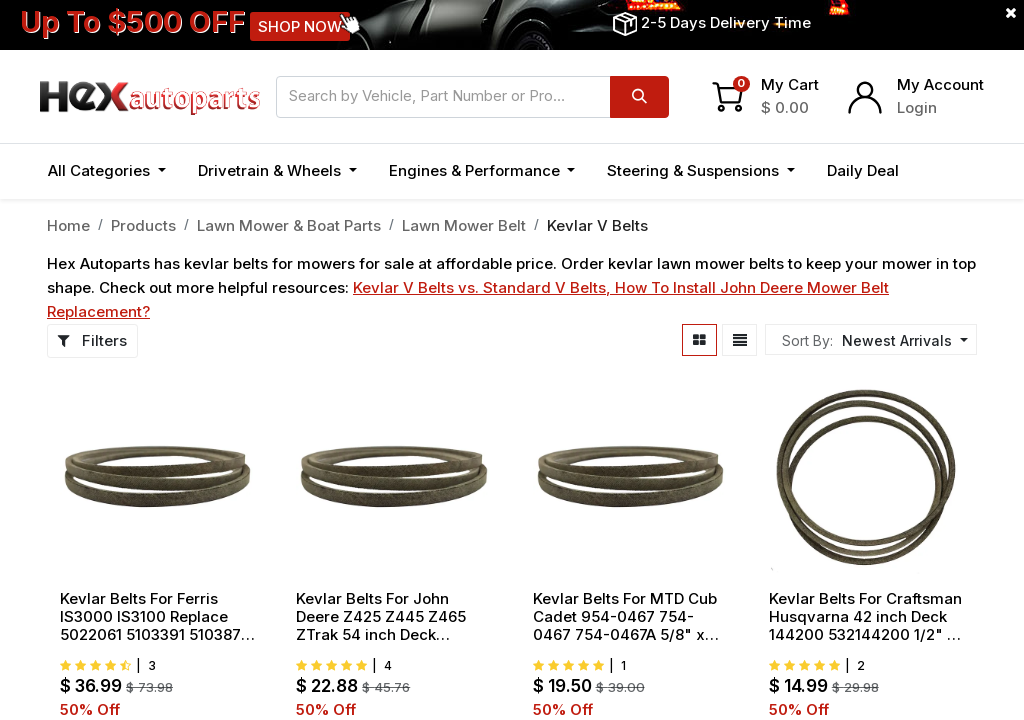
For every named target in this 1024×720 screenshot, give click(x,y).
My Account (940, 84)
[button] (937, 171)
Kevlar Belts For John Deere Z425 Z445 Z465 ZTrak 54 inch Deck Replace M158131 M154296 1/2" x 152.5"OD (392, 617)
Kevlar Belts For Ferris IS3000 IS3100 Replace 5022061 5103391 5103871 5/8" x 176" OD (153, 617)
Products (143, 225)
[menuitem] (863, 171)
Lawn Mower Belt (464, 225)
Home (68, 225)
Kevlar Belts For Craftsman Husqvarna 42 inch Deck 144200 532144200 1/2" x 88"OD (865, 617)
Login (917, 107)
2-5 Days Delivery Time (726, 22)
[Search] (639, 97)
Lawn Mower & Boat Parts (289, 225)
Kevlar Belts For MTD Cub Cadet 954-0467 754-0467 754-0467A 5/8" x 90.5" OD (625, 617)
